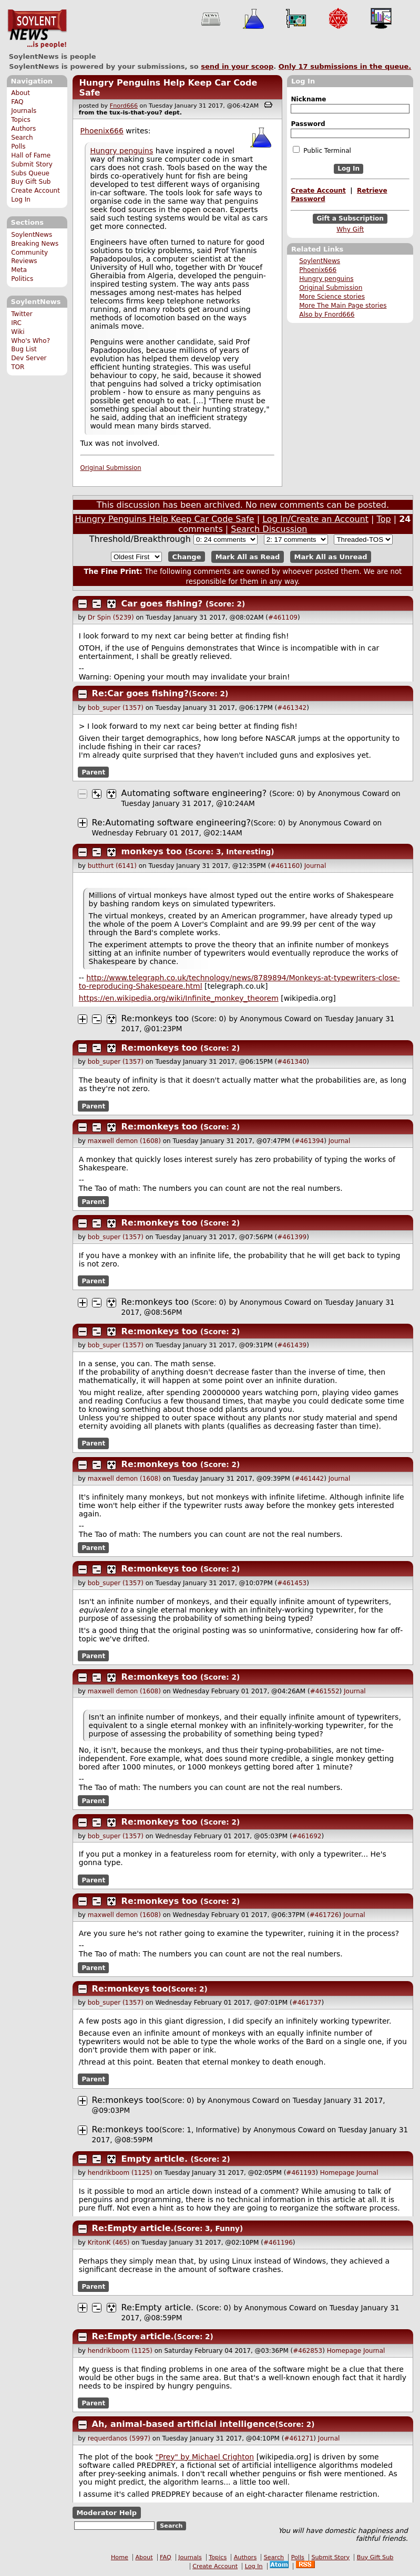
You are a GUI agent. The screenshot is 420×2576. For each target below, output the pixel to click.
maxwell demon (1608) (124, 1141)
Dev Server (28, 358)
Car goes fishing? (162, 604)
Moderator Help (106, 2513)
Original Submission (330, 287)
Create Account (35, 190)
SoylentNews (37, 29)
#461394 (309, 1141)
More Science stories (332, 296)
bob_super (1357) (116, 707)
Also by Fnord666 (326, 314)
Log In (20, 199)
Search (22, 137)
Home (119, 2557)
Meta (19, 270)
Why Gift (350, 229)
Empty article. (154, 2159)
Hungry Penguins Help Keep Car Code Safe (164, 519)
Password (308, 124)
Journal (315, 866)
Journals (23, 110)
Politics (22, 278)
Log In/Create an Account (315, 519)
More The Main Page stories (342, 305)
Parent (93, 772)
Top (384, 519)
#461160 (285, 866)
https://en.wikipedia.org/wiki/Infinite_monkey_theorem (179, 998)
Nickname (308, 99)
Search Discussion (269, 529)
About (20, 93)
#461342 (291, 707)
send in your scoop (237, 66)
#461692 (307, 1836)
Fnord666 (124, 105)
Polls (18, 146)
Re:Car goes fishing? (140, 693)
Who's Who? (30, 340)
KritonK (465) (109, 2242)
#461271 (298, 2438)
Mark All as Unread (330, 557)
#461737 (307, 2002)
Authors (23, 128)
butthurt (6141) (112, 866)
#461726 (324, 1915)
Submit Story (32, 164)
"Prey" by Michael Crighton (205, 2457)
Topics (20, 119)
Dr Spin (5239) (111, 617)
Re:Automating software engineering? (171, 823)
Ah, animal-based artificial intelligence (183, 2424)
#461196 (278, 2242)
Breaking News (34, 243)
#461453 (291, 1583)
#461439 (291, 1345)
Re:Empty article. (133, 2228)
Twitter (21, 314)
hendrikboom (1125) (120, 2172)
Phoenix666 (317, 270)
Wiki (17, 332)
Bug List (24, 349)
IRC (16, 323)
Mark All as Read (248, 557)
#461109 (283, 617)
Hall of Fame (30, 155)
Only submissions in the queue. (345, 66)
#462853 (307, 2350)
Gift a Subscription (350, 218)
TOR (17, 367)
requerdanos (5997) (119, 2438)
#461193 (300, 2172)
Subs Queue (30, 173)
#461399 (291, 1237)
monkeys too (151, 851)
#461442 (309, 1478)
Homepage (337, 2172)
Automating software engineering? (194, 793)
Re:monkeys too (155, 1018)
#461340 (291, 1061)
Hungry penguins (326, 278)
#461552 (325, 1691)
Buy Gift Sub (30, 181)
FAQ (17, 102)
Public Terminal (322, 150)
